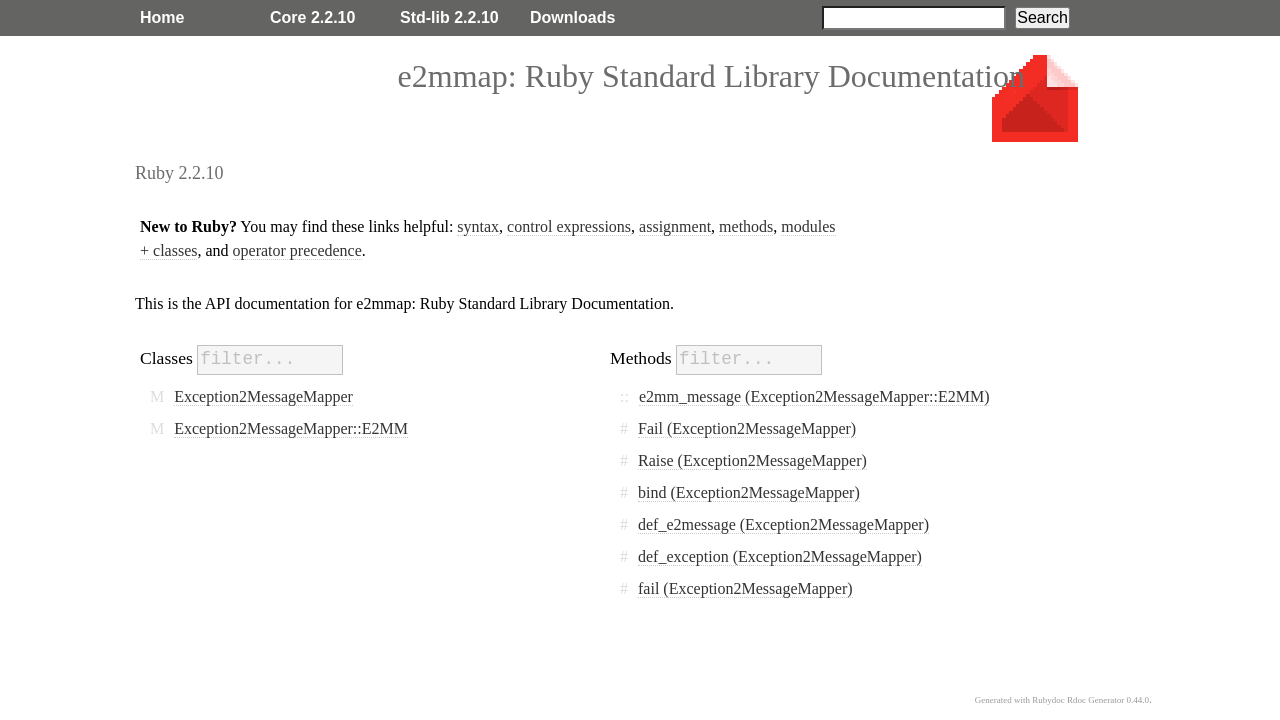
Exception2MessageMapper (263, 396)
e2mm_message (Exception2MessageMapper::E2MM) (814, 396)
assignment (675, 226)
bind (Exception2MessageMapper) (749, 492)
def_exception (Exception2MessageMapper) (780, 556)
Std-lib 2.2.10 (449, 17)
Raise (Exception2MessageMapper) (752, 460)
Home (162, 17)
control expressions (569, 226)
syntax (478, 226)
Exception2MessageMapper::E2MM (291, 428)
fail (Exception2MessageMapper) (745, 588)
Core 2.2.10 (312, 17)
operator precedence (297, 250)
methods (746, 226)
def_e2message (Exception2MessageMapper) (783, 524)
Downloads (572, 17)
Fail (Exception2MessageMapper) (747, 428)
